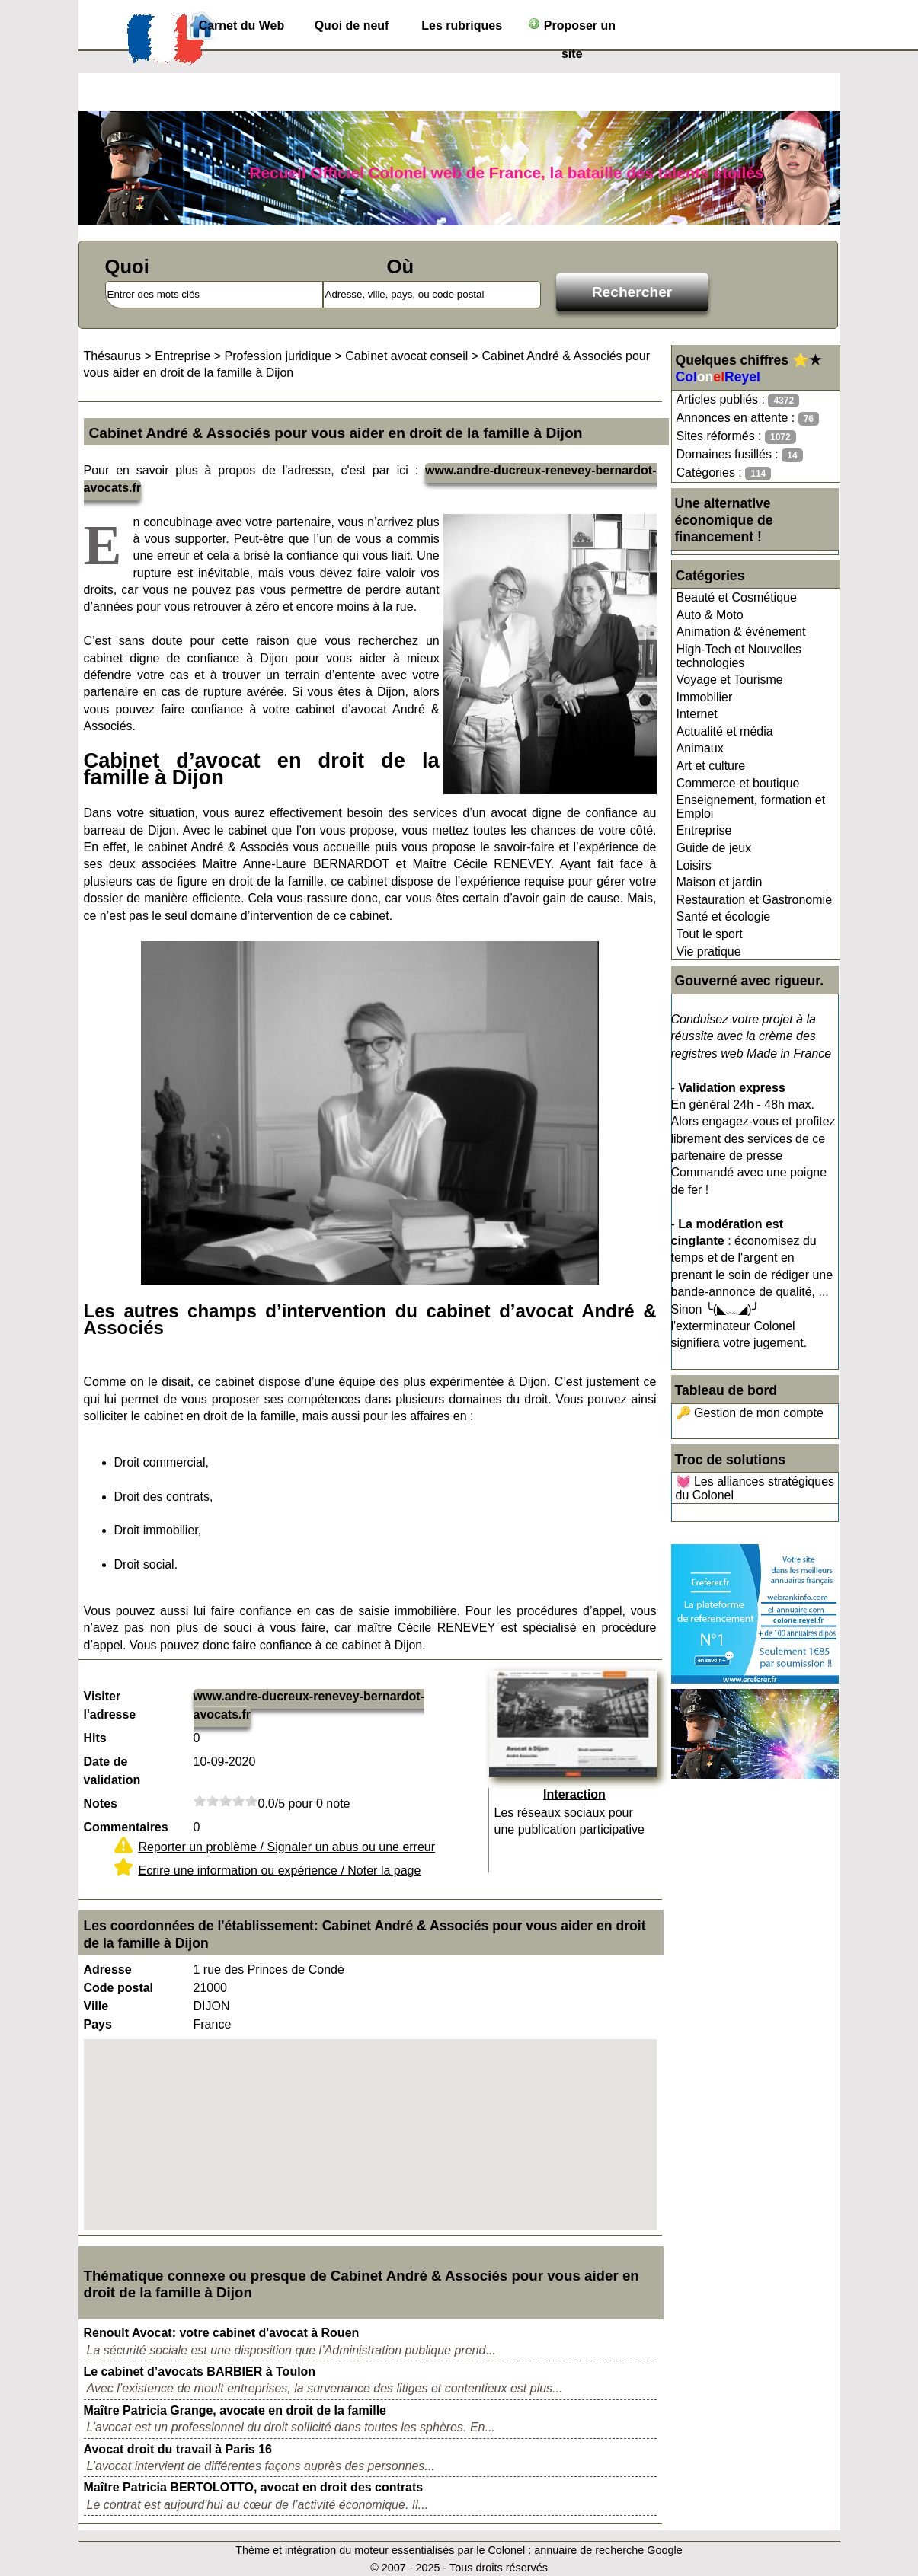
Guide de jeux (714, 847)
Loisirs (694, 865)
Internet (697, 713)
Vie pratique (709, 951)
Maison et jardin (720, 882)
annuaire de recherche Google (608, 2550)
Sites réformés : (736, 436)
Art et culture (711, 765)
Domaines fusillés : (740, 455)
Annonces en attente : (748, 418)
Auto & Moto (710, 614)
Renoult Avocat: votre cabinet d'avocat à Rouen (222, 2332)
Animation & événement (741, 631)
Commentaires (126, 1827)
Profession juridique (277, 356)
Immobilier (705, 697)
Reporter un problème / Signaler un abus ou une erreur (287, 1846)
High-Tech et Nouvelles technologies (739, 656)
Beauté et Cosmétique (737, 597)
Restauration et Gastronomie (755, 899)
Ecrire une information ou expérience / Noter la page (280, 1870)
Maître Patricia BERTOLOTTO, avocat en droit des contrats (254, 2487)
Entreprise (704, 830)
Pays (98, 2024)
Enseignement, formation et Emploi (751, 806)
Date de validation (112, 1770)
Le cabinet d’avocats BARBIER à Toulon (200, 2371)
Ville (96, 2006)
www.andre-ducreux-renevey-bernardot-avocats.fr (309, 1705)
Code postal (119, 1987)
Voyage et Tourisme (730, 679)
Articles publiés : (738, 400)
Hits (95, 1738)
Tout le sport (710, 933)
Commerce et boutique (738, 783)
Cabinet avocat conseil (406, 356)
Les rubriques (461, 25)
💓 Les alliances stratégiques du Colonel (755, 1488)
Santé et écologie (724, 916)
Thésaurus (113, 356)
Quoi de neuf (352, 25)
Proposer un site (572, 29)
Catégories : (724, 473)
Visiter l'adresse (110, 1705)
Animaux (700, 748)
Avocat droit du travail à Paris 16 (178, 2449)
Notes (100, 1803)
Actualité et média (725, 731)
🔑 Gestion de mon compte (750, 1412)
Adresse (108, 1969)
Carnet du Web (242, 25)
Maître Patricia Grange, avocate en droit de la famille (235, 2410)
